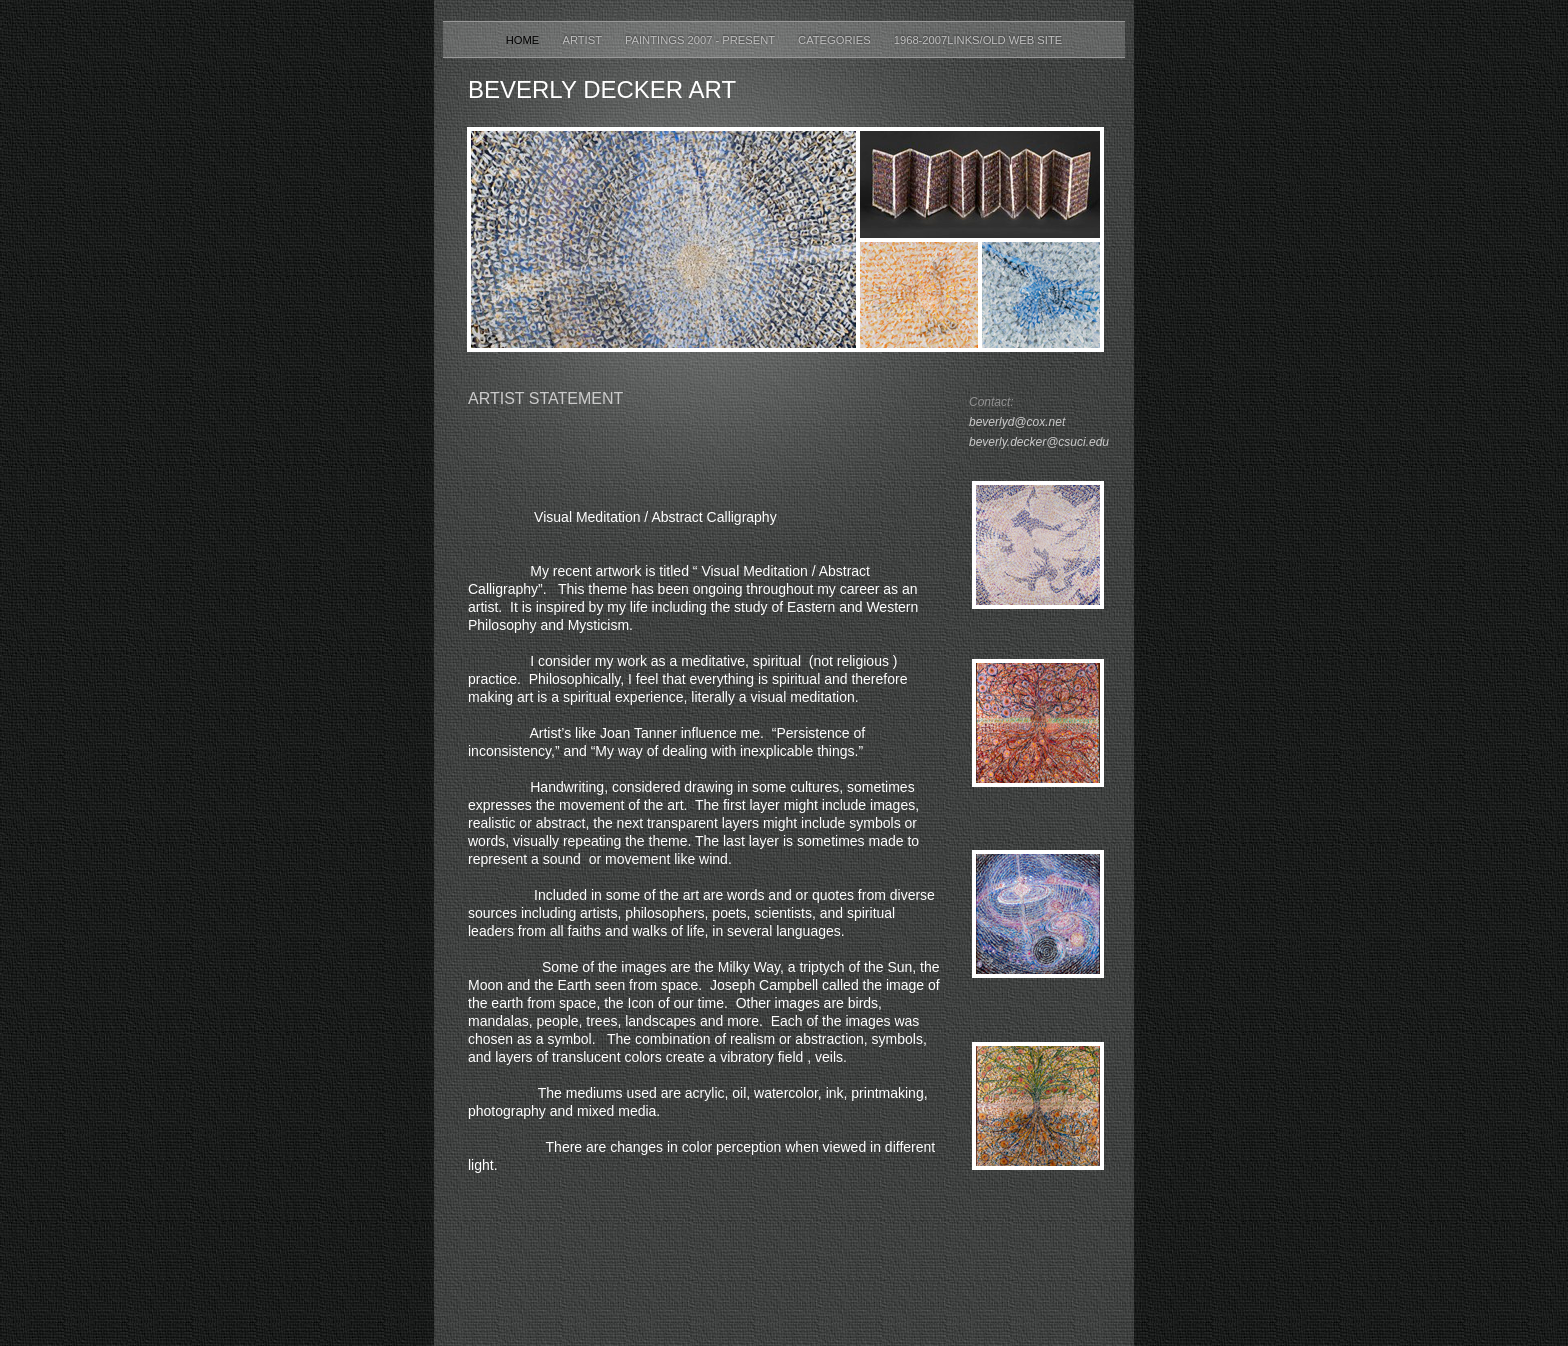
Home (524, 40)
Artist (583, 40)
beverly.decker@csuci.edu (1039, 442)
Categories (836, 40)
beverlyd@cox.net (1017, 422)
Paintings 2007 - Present (701, 40)
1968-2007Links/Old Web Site (978, 40)
